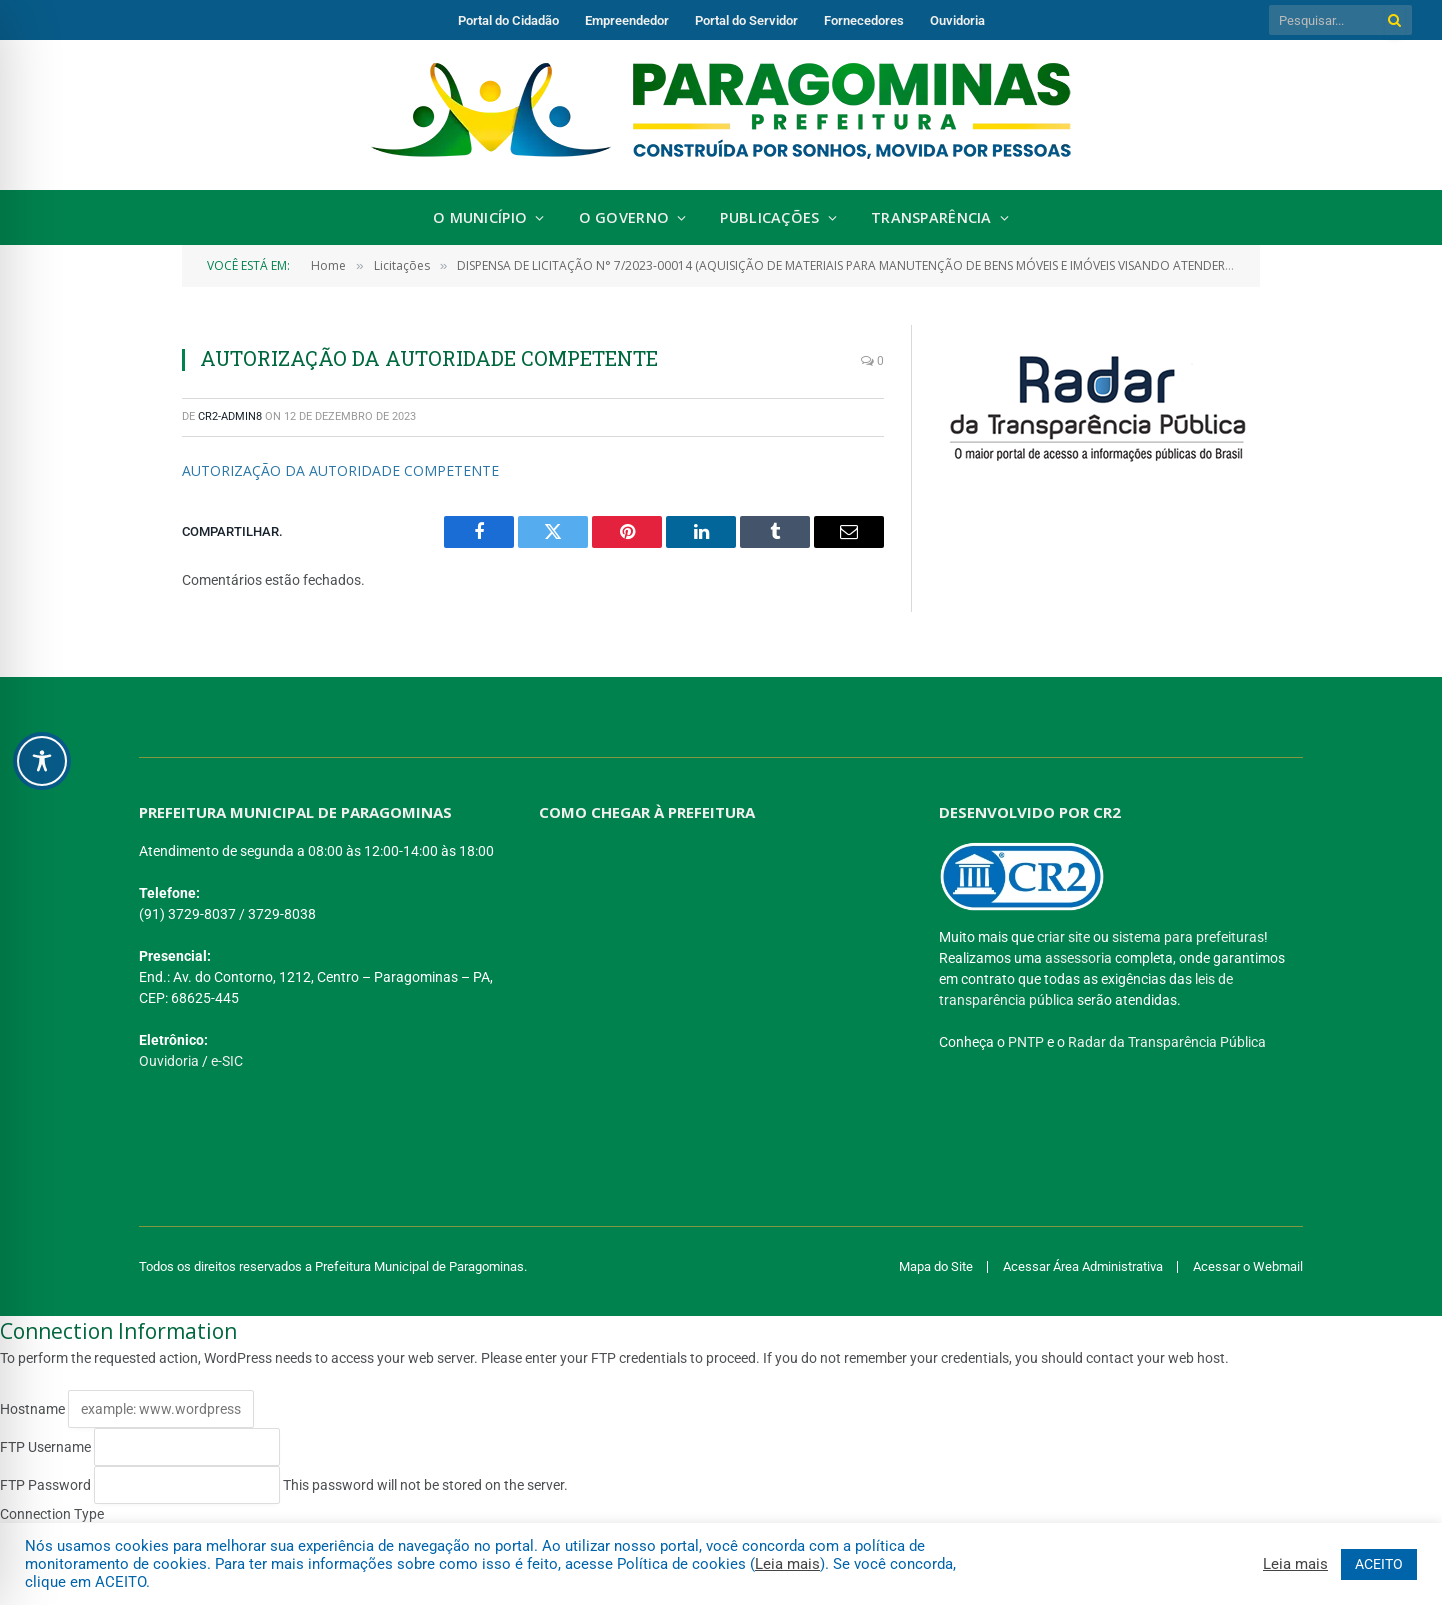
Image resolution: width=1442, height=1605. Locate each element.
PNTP (1026, 1042)
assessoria (1078, 958)
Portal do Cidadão (508, 20)
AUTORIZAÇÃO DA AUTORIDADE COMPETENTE (340, 470)
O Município (480, 217)
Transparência (931, 217)
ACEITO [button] (1379, 1564)
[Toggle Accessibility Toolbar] (42, 761)
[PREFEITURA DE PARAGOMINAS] (713, 976)
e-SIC (227, 1061)
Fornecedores (864, 20)
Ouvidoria (957, 20)
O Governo (624, 217)
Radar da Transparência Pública (1167, 1042)
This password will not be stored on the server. (284, 1485)
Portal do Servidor (746, 20)
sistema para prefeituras (1188, 937)
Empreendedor (627, 20)
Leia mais (787, 1564)
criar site (1063, 937)
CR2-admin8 (230, 416)
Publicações (769, 217)
